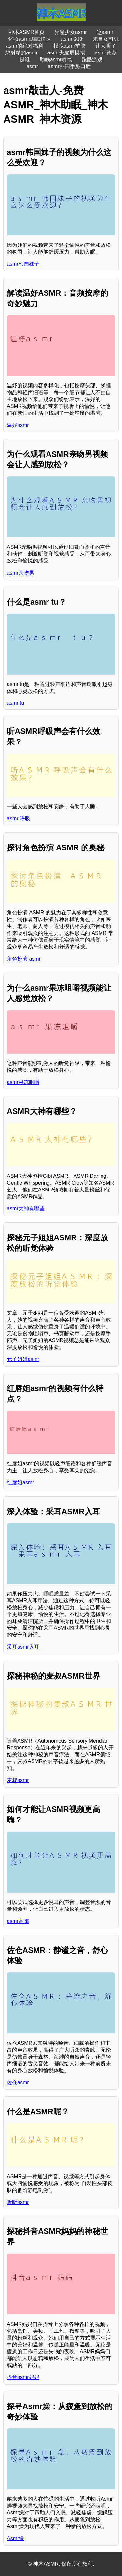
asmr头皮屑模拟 (66, 52)
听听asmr (18, 2202)
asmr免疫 (72, 39)
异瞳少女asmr (70, 32)
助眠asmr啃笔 (56, 59)
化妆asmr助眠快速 (29, 39)
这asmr (105, 32)
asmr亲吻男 (20, 573)
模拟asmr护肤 (69, 46)
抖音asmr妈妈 (23, 2377)
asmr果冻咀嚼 (23, 1082)
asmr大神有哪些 (26, 1208)
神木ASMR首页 (27, 32)
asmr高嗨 (18, 1921)
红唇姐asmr (20, 1482)
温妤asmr (18, 425)
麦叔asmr (18, 1780)
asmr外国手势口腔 (69, 66)
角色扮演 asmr (24, 959)
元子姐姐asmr (23, 1359)
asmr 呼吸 (18, 818)
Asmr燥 (15, 2538)
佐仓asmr (18, 2082)
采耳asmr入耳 (23, 1647)
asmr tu (15, 703)
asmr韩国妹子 (23, 264)
